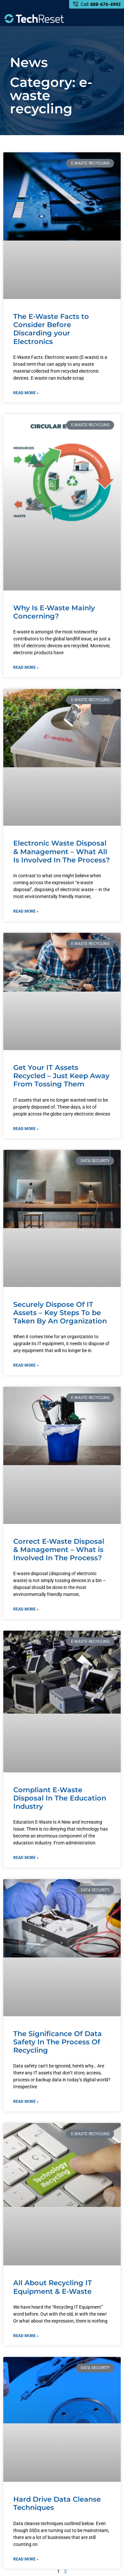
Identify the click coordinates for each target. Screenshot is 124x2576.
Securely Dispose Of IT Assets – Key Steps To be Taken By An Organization (60, 1312)
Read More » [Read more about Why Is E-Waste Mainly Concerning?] (26, 667)
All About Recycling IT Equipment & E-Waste (52, 2287)
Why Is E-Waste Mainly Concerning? (54, 612)
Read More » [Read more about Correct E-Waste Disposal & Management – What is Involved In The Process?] (26, 1609)
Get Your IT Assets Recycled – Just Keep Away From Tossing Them (61, 1075)
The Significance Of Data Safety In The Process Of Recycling (57, 2041)
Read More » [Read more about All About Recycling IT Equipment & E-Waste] (26, 2335)
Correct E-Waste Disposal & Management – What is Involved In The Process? (58, 1549)
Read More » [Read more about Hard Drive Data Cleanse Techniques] (26, 2559)
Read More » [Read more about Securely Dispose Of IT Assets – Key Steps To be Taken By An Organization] (26, 1365)
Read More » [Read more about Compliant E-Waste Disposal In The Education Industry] (26, 1857)
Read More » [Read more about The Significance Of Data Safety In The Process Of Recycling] (26, 2101)
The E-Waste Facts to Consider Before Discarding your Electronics (51, 329)
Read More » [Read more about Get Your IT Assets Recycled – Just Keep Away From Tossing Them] (26, 1128)
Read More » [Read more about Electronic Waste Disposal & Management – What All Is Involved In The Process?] (26, 911)
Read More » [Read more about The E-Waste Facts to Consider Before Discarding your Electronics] (26, 393)
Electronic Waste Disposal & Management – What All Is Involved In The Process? (61, 851)
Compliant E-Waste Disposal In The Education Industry (59, 1798)
